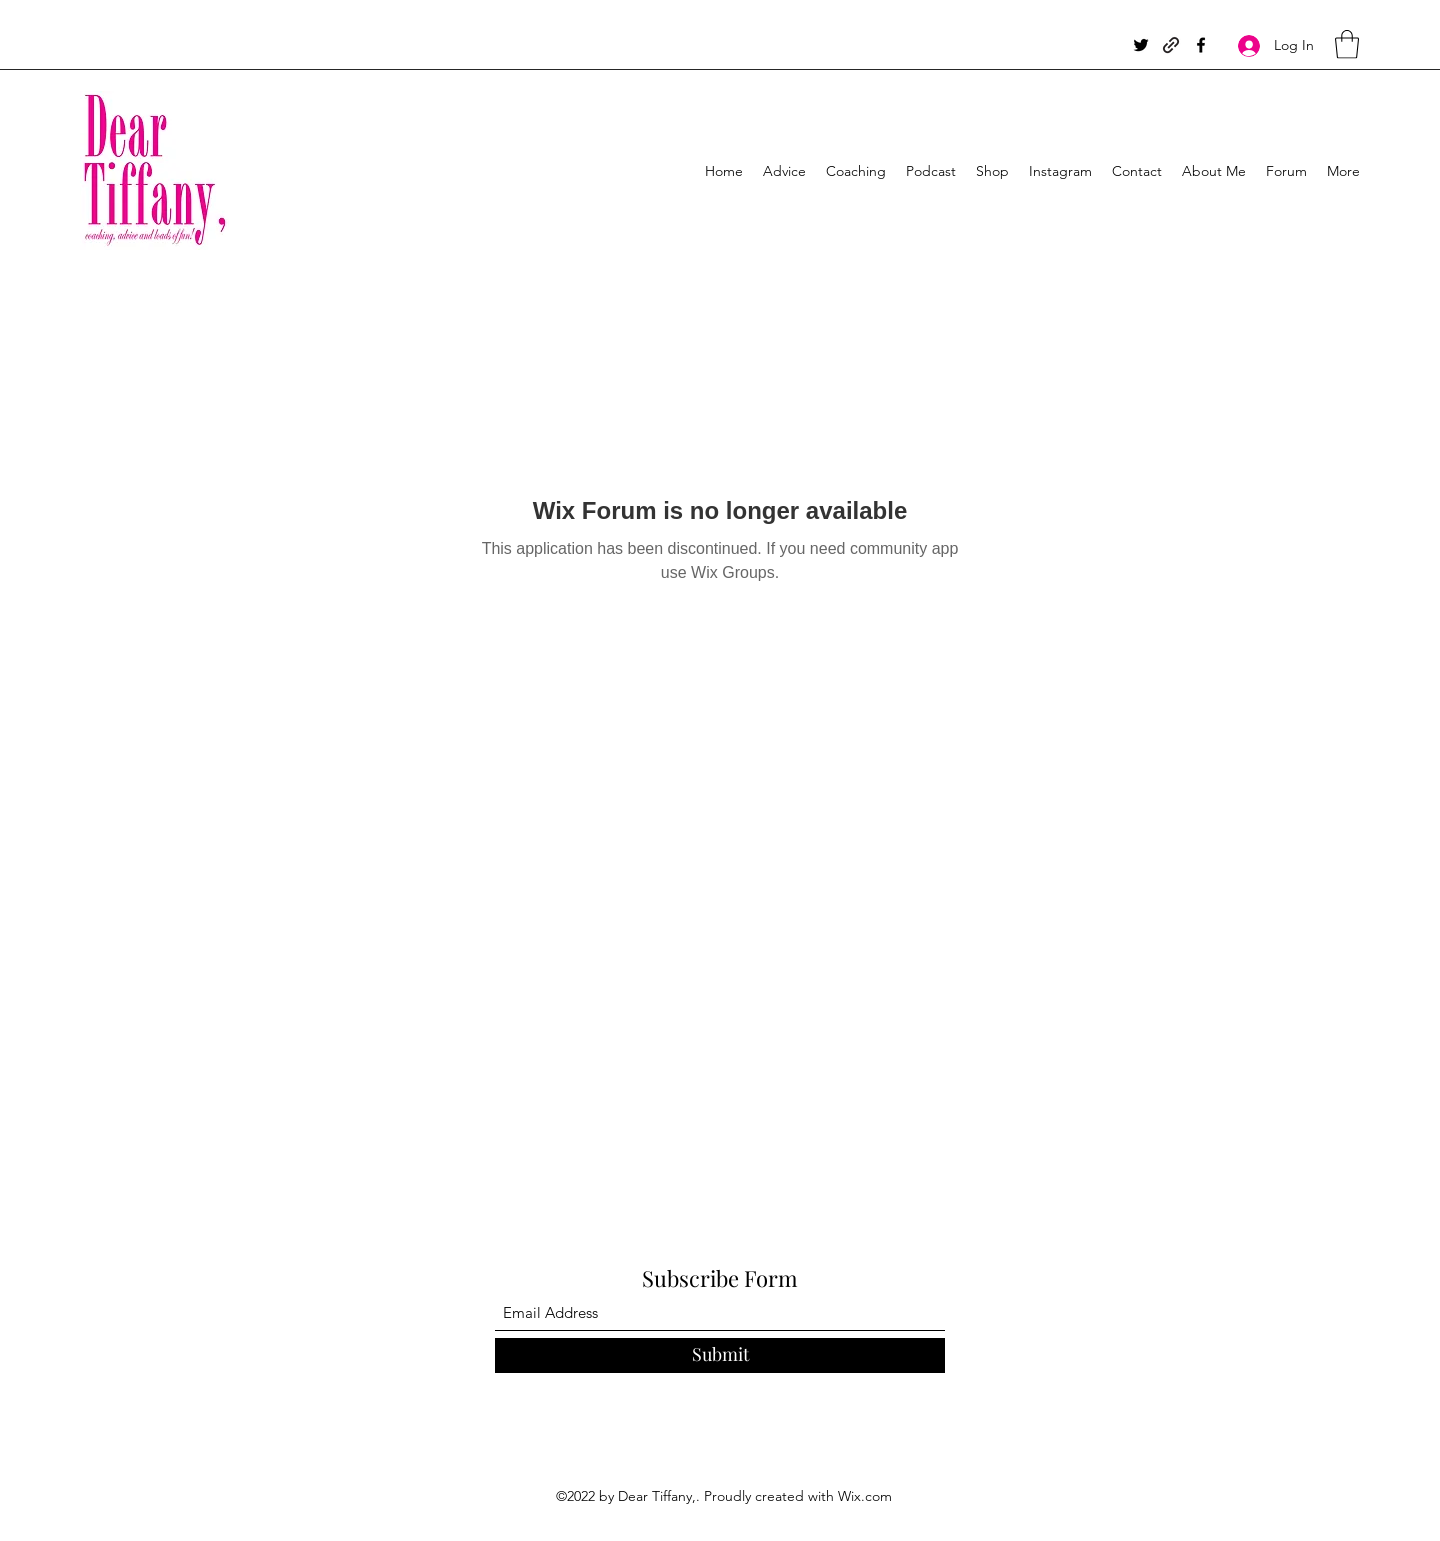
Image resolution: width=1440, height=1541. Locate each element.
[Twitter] (1141, 45)
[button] (1347, 44)
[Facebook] (1201, 45)
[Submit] (720, 1355)
